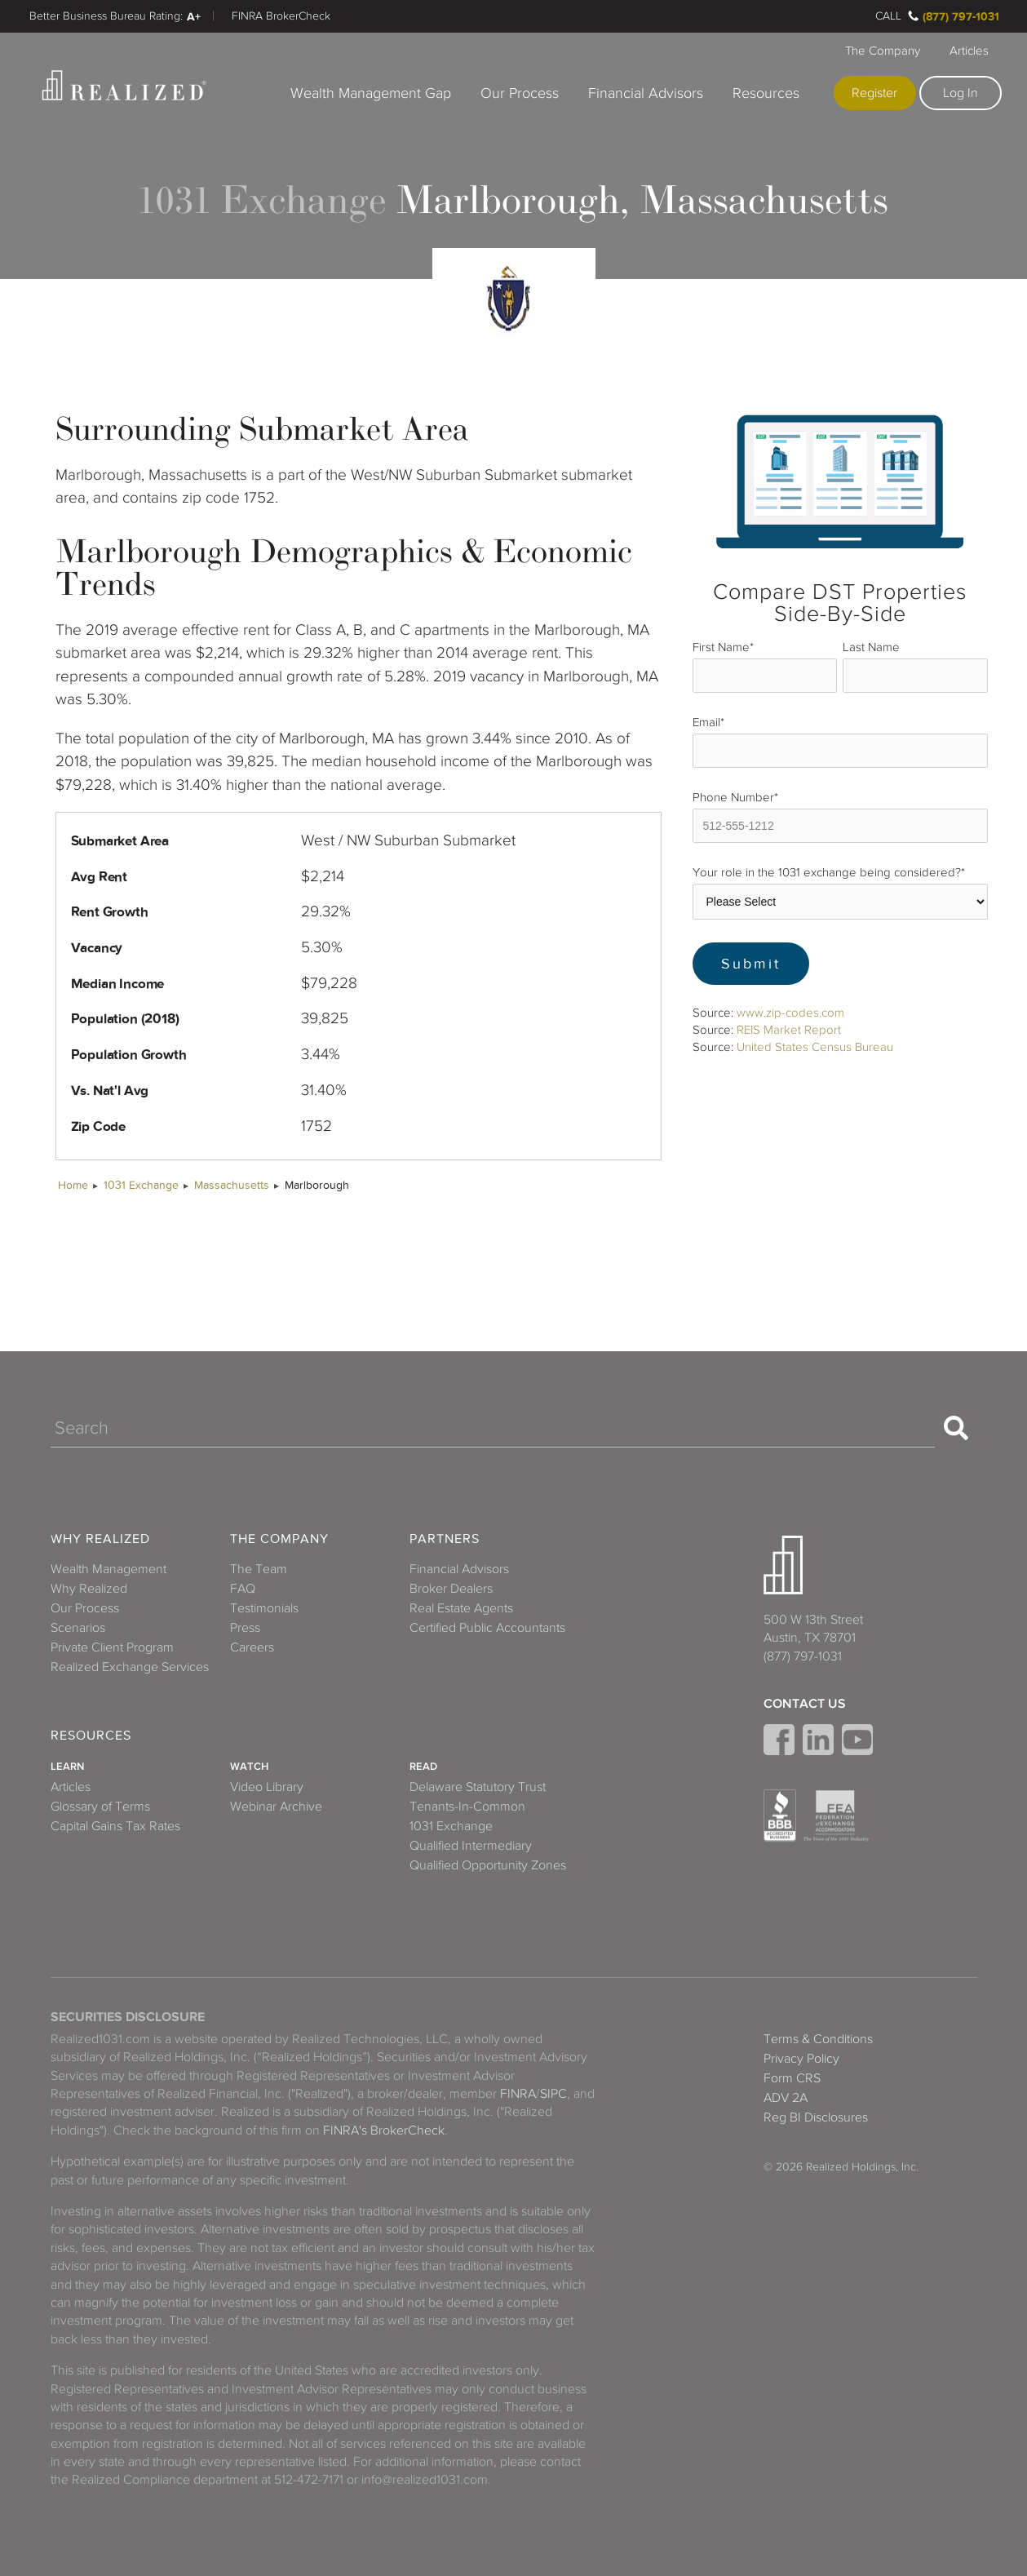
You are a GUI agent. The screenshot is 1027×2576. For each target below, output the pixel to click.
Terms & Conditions (818, 2039)
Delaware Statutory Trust (477, 1787)
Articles (969, 50)
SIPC (553, 2093)
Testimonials (264, 1608)
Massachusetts (231, 1185)
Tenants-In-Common (467, 1806)
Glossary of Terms (100, 1806)
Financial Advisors (645, 93)
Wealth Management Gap (370, 93)
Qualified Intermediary (470, 1845)
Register (874, 93)
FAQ (242, 1588)
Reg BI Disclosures (816, 2117)
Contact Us (805, 1703)
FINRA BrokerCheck (281, 16)
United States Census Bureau (815, 1046)
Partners (444, 1539)
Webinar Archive (276, 1806)
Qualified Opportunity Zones (487, 1865)
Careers (252, 1647)
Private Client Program (112, 1647)
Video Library (266, 1787)
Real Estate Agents (461, 1608)
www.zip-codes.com (790, 1012)
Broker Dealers (451, 1588)
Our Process (519, 93)
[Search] (493, 1428)
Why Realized (100, 1539)
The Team (258, 1569)
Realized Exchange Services (130, 1667)
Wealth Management (108, 1569)
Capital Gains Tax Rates (115, 1826)
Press (245, 1628)
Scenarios (78, 1628)
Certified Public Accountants (487, 1628)
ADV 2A (786, 2098)
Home (73, 1185)
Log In (960, 93)
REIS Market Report (789, 1029)
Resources (766, 93)
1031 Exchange (141, 1185)
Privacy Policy (801, 2058)
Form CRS (792, 2078)
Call (888, 16)
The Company (882, 50)
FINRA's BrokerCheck (384, 2130)
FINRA (518, 2093)
